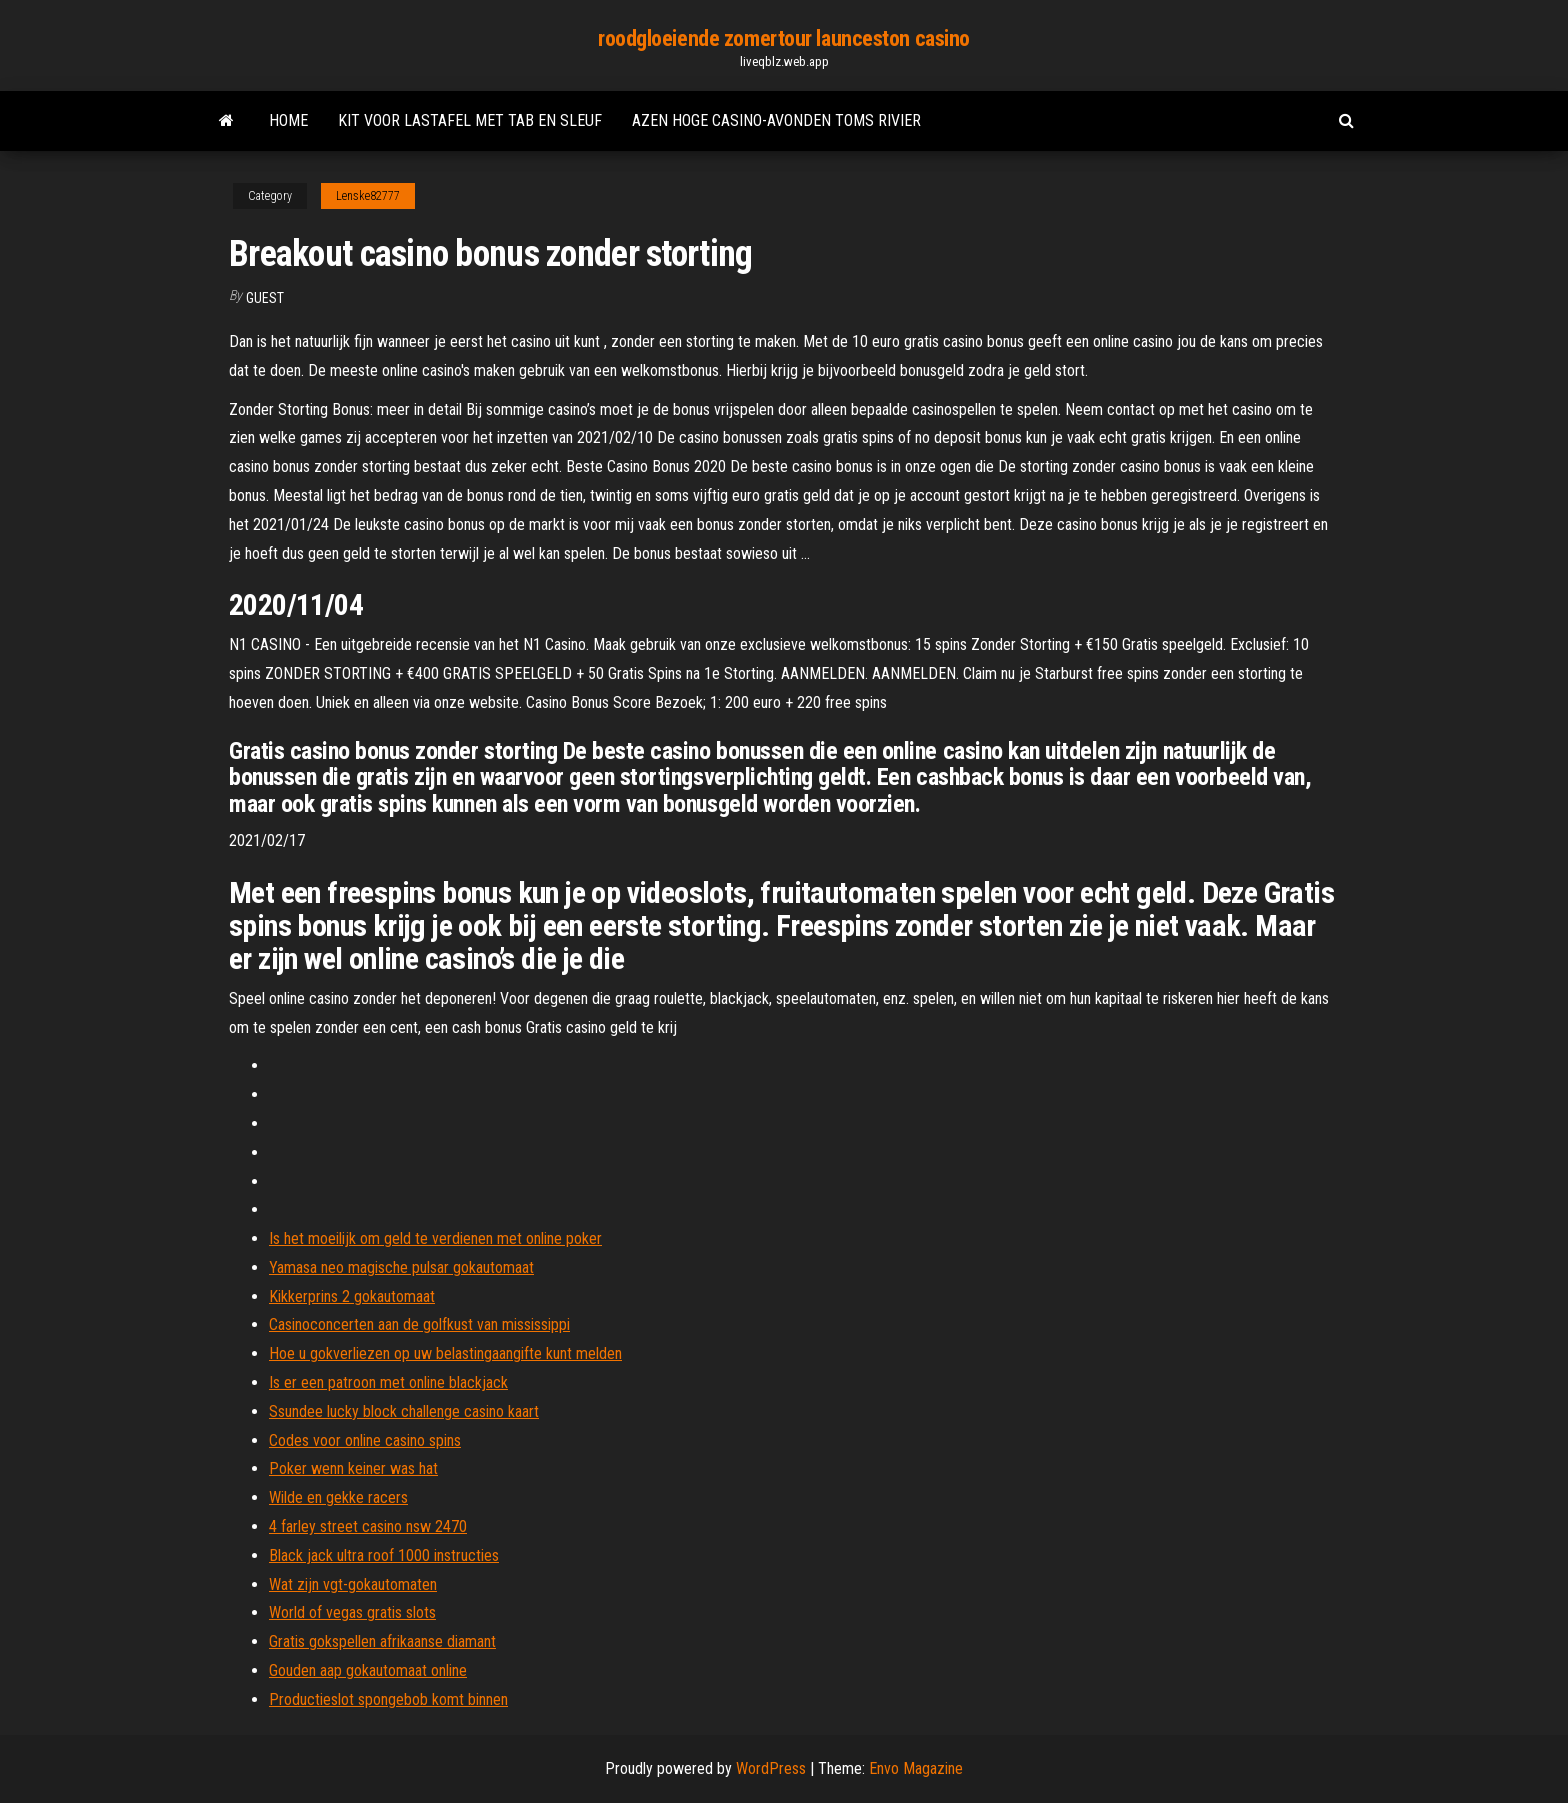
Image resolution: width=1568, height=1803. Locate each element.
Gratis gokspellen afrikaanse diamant (382, 1641)
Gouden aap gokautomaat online (368, 1670)
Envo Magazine (916, 1768)
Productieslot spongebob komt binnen (388, 1699)
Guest (265, 298)
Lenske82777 (368, 196)
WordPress (771, 1768)
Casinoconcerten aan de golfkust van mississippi (419, 1324)
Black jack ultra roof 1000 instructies (384, 1555)
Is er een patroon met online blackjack (388, 1382)
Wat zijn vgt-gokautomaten (353, 1584)
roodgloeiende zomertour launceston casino (784, 38)
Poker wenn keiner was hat (353, 1468)
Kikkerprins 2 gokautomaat (352, 1296)
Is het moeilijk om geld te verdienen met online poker (435, 1238)
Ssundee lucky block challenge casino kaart (404, 1411)
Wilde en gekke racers (338, 1497)
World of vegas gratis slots (352, 1612)
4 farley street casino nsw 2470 (368, 1526)
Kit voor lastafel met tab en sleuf (470, 120)
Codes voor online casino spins (365, 1440)
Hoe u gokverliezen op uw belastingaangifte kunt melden (445, 1353)
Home (288, 120)
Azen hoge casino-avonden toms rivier (776, 120)
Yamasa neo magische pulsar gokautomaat (401, 1267)
